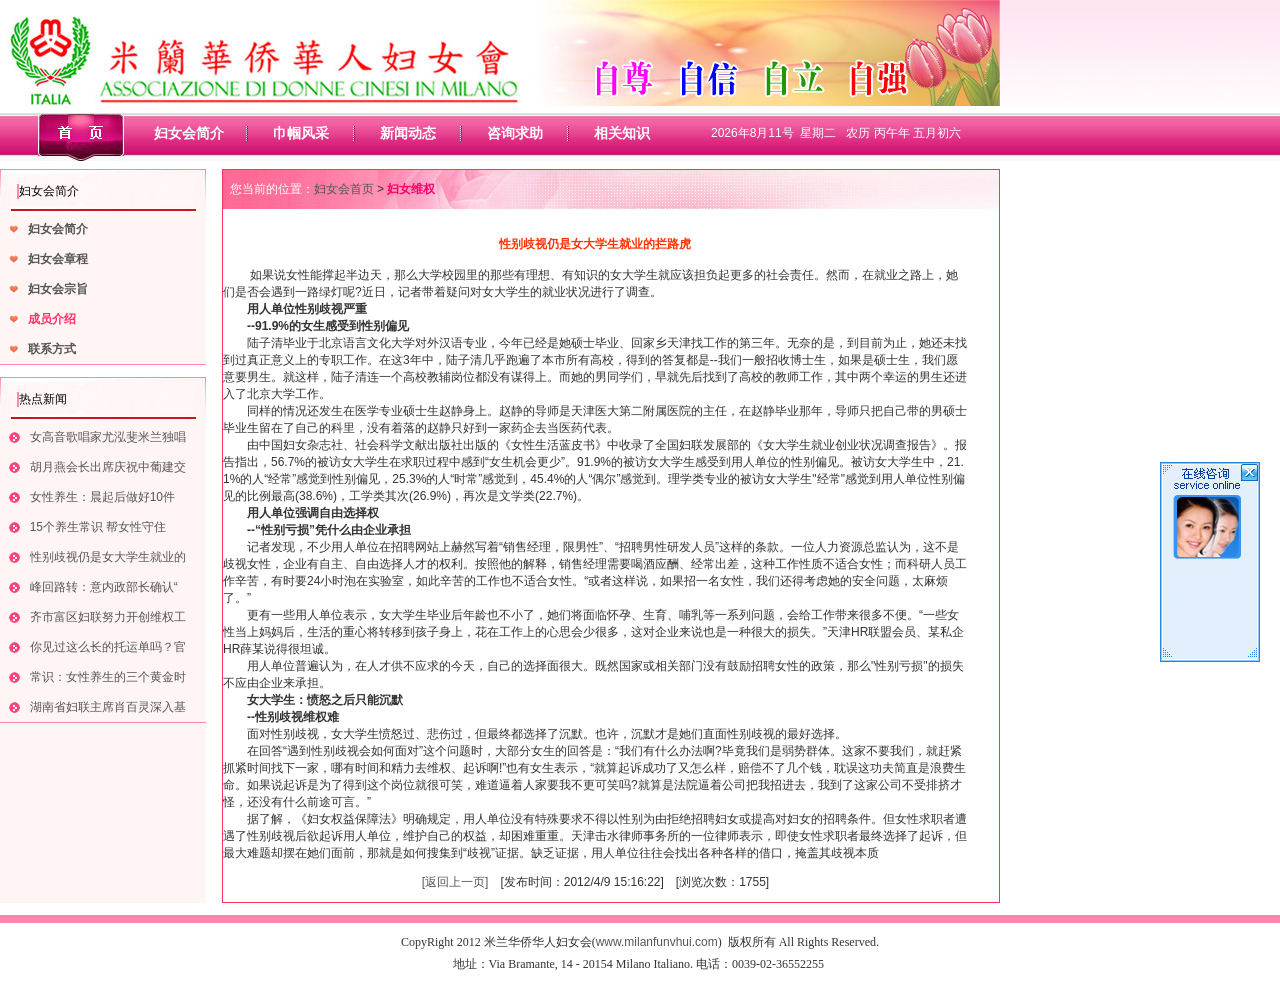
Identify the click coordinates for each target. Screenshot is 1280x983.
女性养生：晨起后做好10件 (102, 497)
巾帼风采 (301, 133)
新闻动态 (408, 133)
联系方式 (52, 349)
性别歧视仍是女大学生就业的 (108, 557)
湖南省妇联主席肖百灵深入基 (108, 707)
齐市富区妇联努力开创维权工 (108, 617)
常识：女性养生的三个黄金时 (108, 677)
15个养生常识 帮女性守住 (98, 527)
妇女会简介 (189, 133)
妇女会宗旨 (58, 289)
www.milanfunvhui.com (657, 942)
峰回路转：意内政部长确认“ (104, 587)
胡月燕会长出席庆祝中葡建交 (108, 467)
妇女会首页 (344, 189)
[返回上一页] (455, 882)
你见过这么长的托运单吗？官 (108, 647)
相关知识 (622, 133)
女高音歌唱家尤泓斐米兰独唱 (108, 437)
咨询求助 (515, 133)
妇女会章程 (58, 259)
